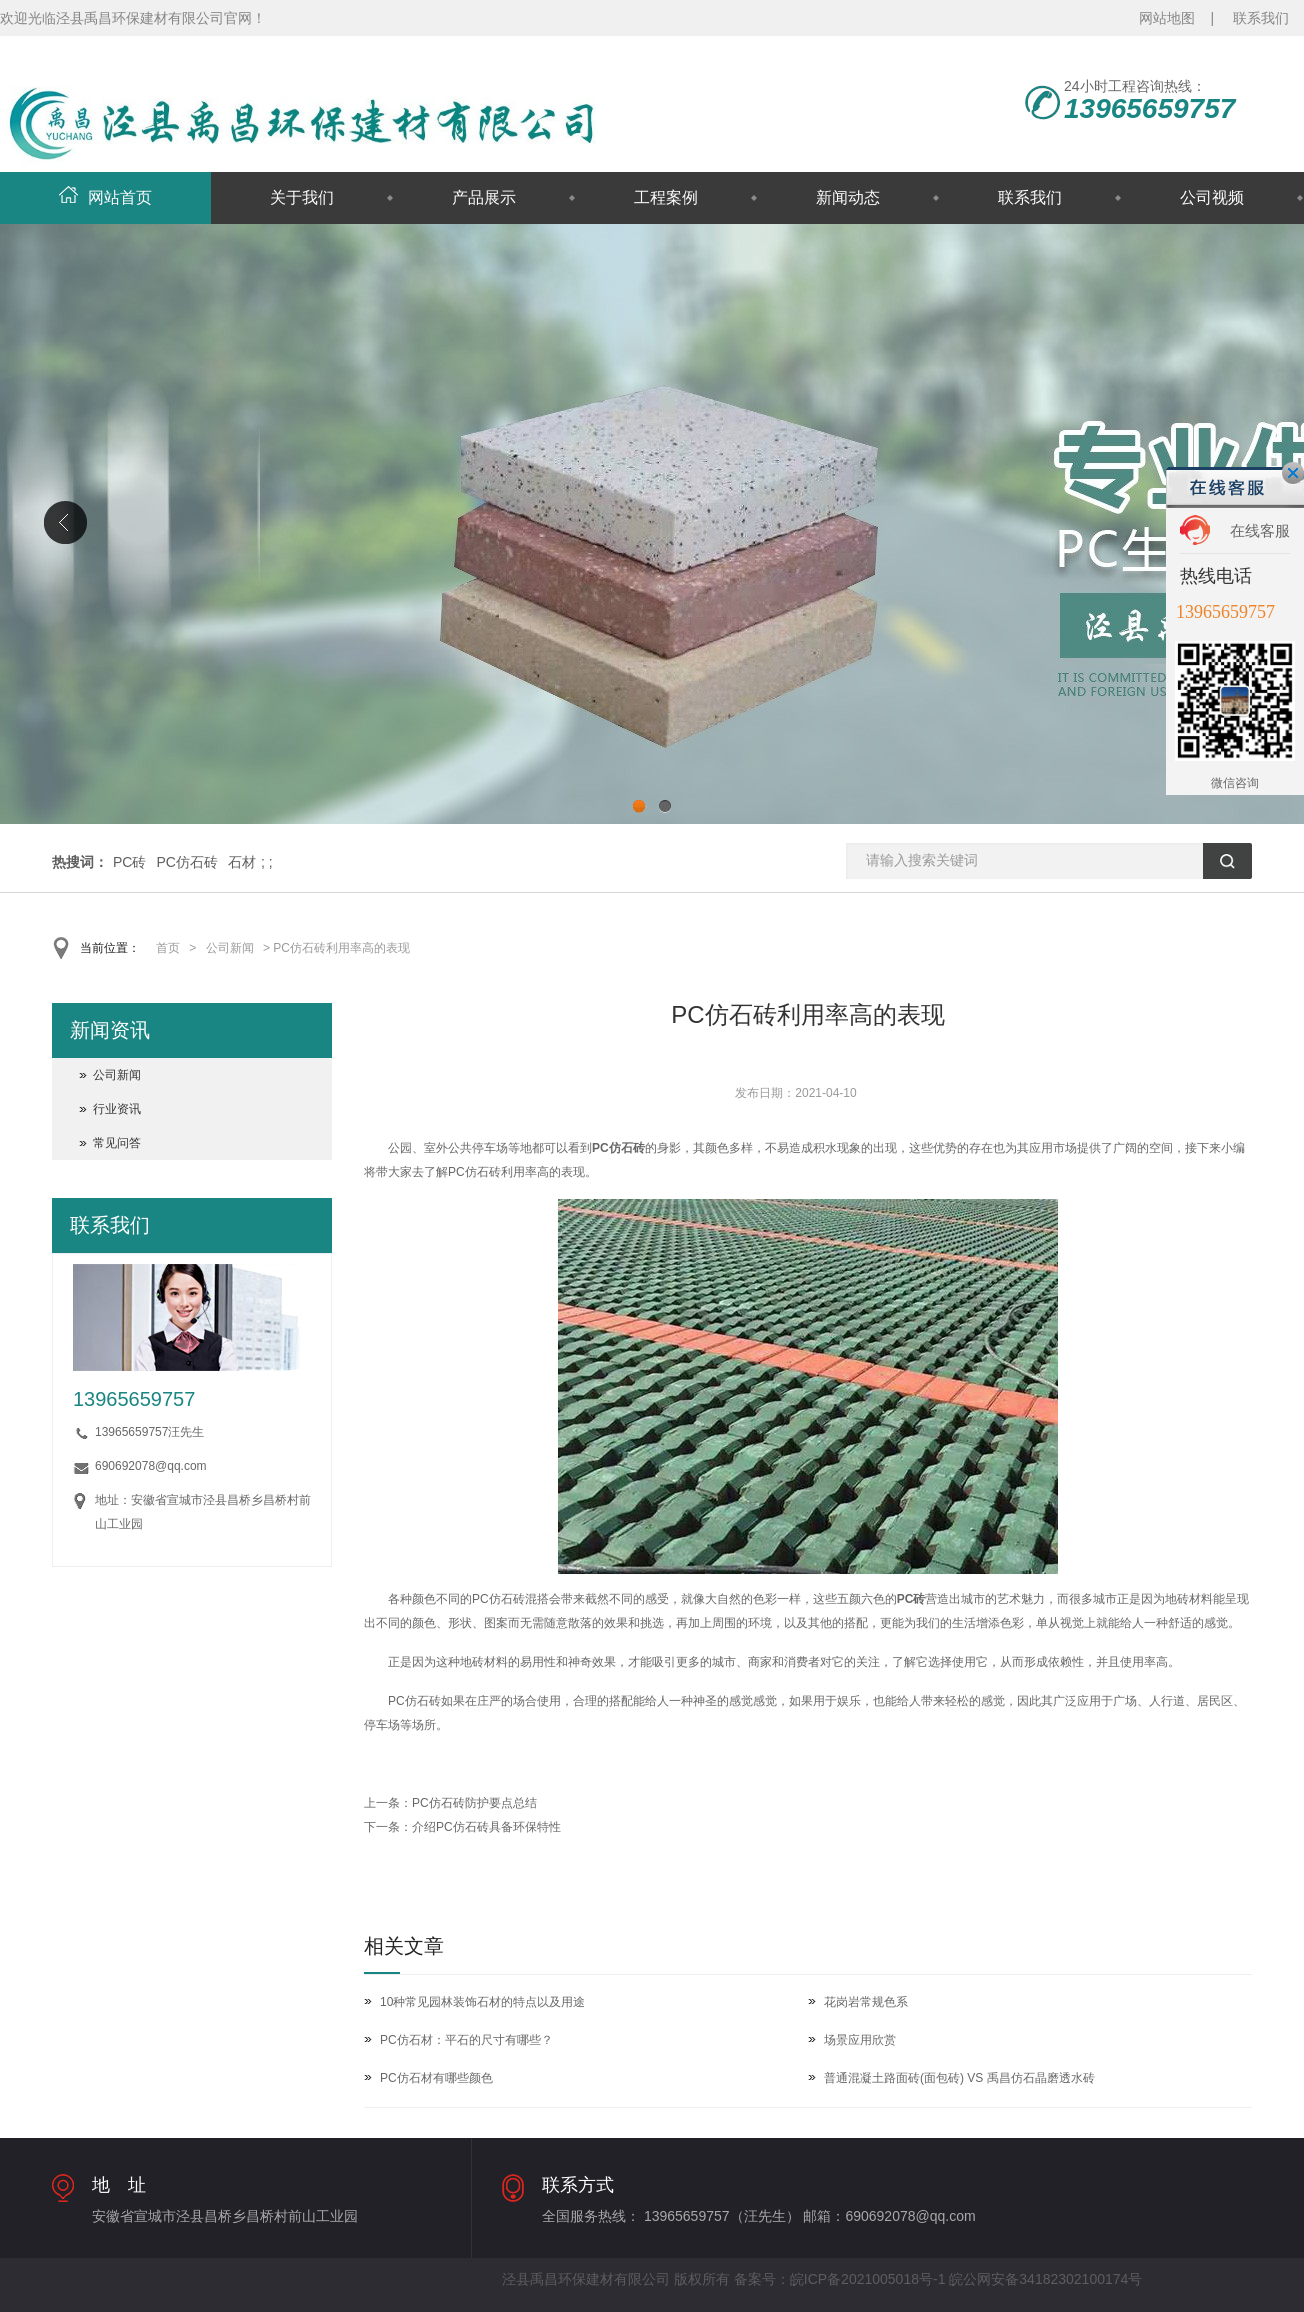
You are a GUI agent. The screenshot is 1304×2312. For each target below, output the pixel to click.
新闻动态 (848, 197)
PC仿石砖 (186, 862)
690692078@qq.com (151, 1466)
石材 (242, 862)
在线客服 (1260, 530)
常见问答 (117, 1143)
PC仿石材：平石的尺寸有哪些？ (466, 2040)
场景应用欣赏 (860, 2040)
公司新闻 (230, 948)
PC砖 (129, 862)
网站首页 (105, 197)
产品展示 (484, 197)
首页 (168, 948)
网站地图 (1167, 18)
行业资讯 (117, 1109)
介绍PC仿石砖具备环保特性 (486, 1827)
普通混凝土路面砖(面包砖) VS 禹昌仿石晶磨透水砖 (959, 2078)
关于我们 (302, 197)
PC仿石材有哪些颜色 (436, 2078)
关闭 (1293, 473)
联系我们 (1261, 18)
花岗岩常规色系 (866, 2002)
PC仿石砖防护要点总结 (474, 1803)
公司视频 (1212, 197)
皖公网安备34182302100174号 (1045, 2279)
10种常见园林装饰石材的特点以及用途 (482, 2002)
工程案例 (666, 197)
